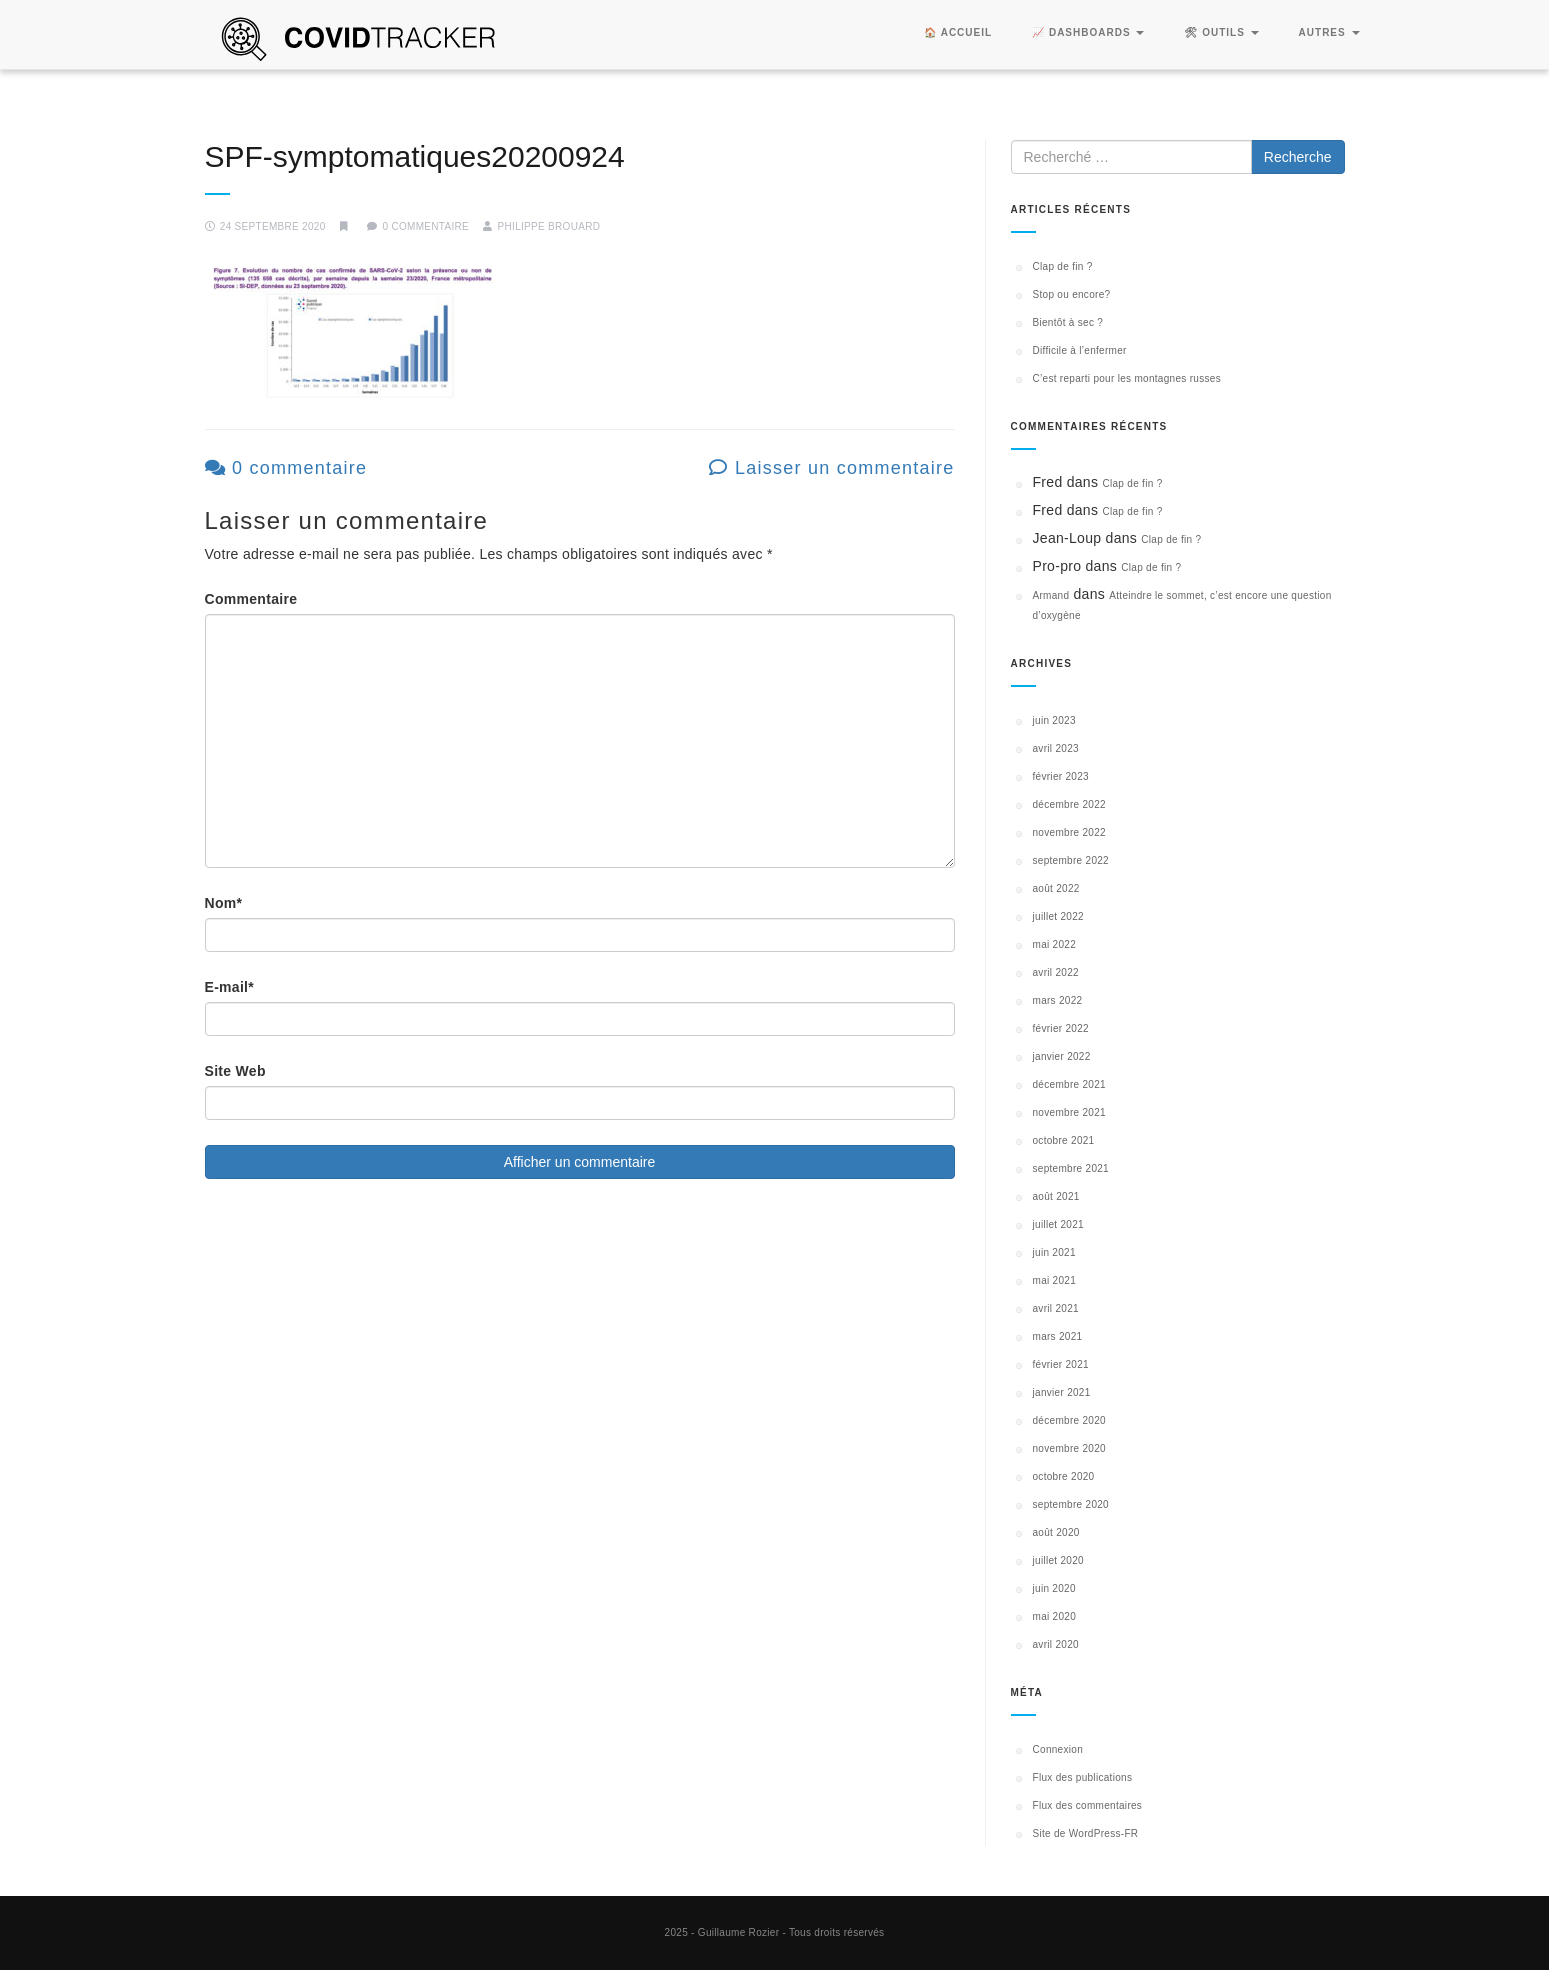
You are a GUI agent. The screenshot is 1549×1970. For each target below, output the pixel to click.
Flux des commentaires (1088, 1805)
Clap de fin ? (1063, 266)
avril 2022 (1056, 972)
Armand (1051, 595)
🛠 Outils (1221, 32)
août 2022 (1056, 888)
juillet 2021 (1058, 1224)
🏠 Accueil (958, 32)
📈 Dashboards (1088, 32)
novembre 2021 (1069, 1112)
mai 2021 (1055, 1280)
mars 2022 (1058, 1000)
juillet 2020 (1058, 1560)
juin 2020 (1054, 1588)
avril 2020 (1056, 1644)
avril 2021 (1056, 1308)
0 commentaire (286, 468)
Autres (1329, 32)
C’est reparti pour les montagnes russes (1127, 378)
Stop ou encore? (1072, 294)
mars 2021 (1058, 1336)
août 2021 (1056, 1196)
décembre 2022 (1069, 804)
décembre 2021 (1069, 1084)
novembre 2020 (1069, 1448)
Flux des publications (1083, 1777)
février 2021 (1061, 1364)
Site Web (235, 1071)
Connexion (1058, 1749)
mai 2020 (1055, 1616)
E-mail (230, 987)
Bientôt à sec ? (1068, 322)
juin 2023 (1054, 720)
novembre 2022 (1069, 832)
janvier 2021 (1062, 1392)
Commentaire (251, 599)
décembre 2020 (1069, 1420)
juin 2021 (1054, 1252)
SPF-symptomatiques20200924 (415, 156)
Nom (224, 903)
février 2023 (1061, 776)
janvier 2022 (1062, 1056)
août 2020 (1056, 1532)
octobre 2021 (1064, 1140)
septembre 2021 (1071, 1168)
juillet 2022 (1058, 916)
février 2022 (1061, 1028)
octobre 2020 (1064, 1476)
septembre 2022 (1071, 860)
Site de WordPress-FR (1086, 1833)
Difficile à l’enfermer (1080, 350)
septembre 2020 (1071, 1504)
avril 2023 (1056, 748)
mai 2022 (1055, 944)
